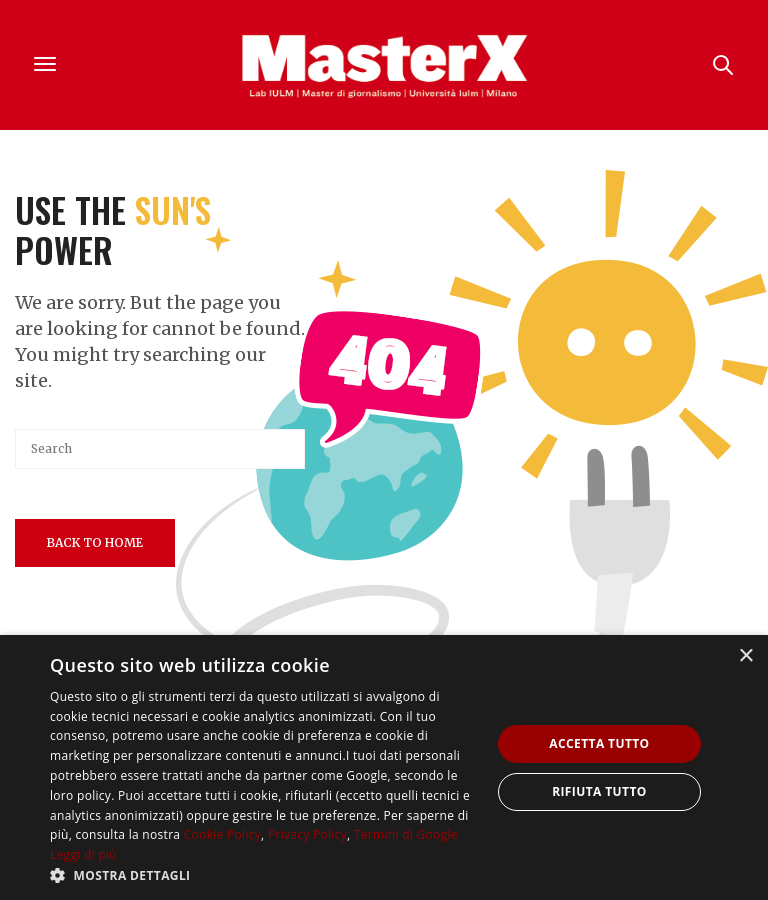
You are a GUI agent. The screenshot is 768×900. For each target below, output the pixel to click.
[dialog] (384, 767)
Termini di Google (406, 834)
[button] (264, 875)
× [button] (745, 656)
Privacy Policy (307, 834)
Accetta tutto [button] (599, 743)
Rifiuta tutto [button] (599, 791)
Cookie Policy (222, 834)
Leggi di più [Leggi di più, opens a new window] (83, 854)
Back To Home (95, 542)
